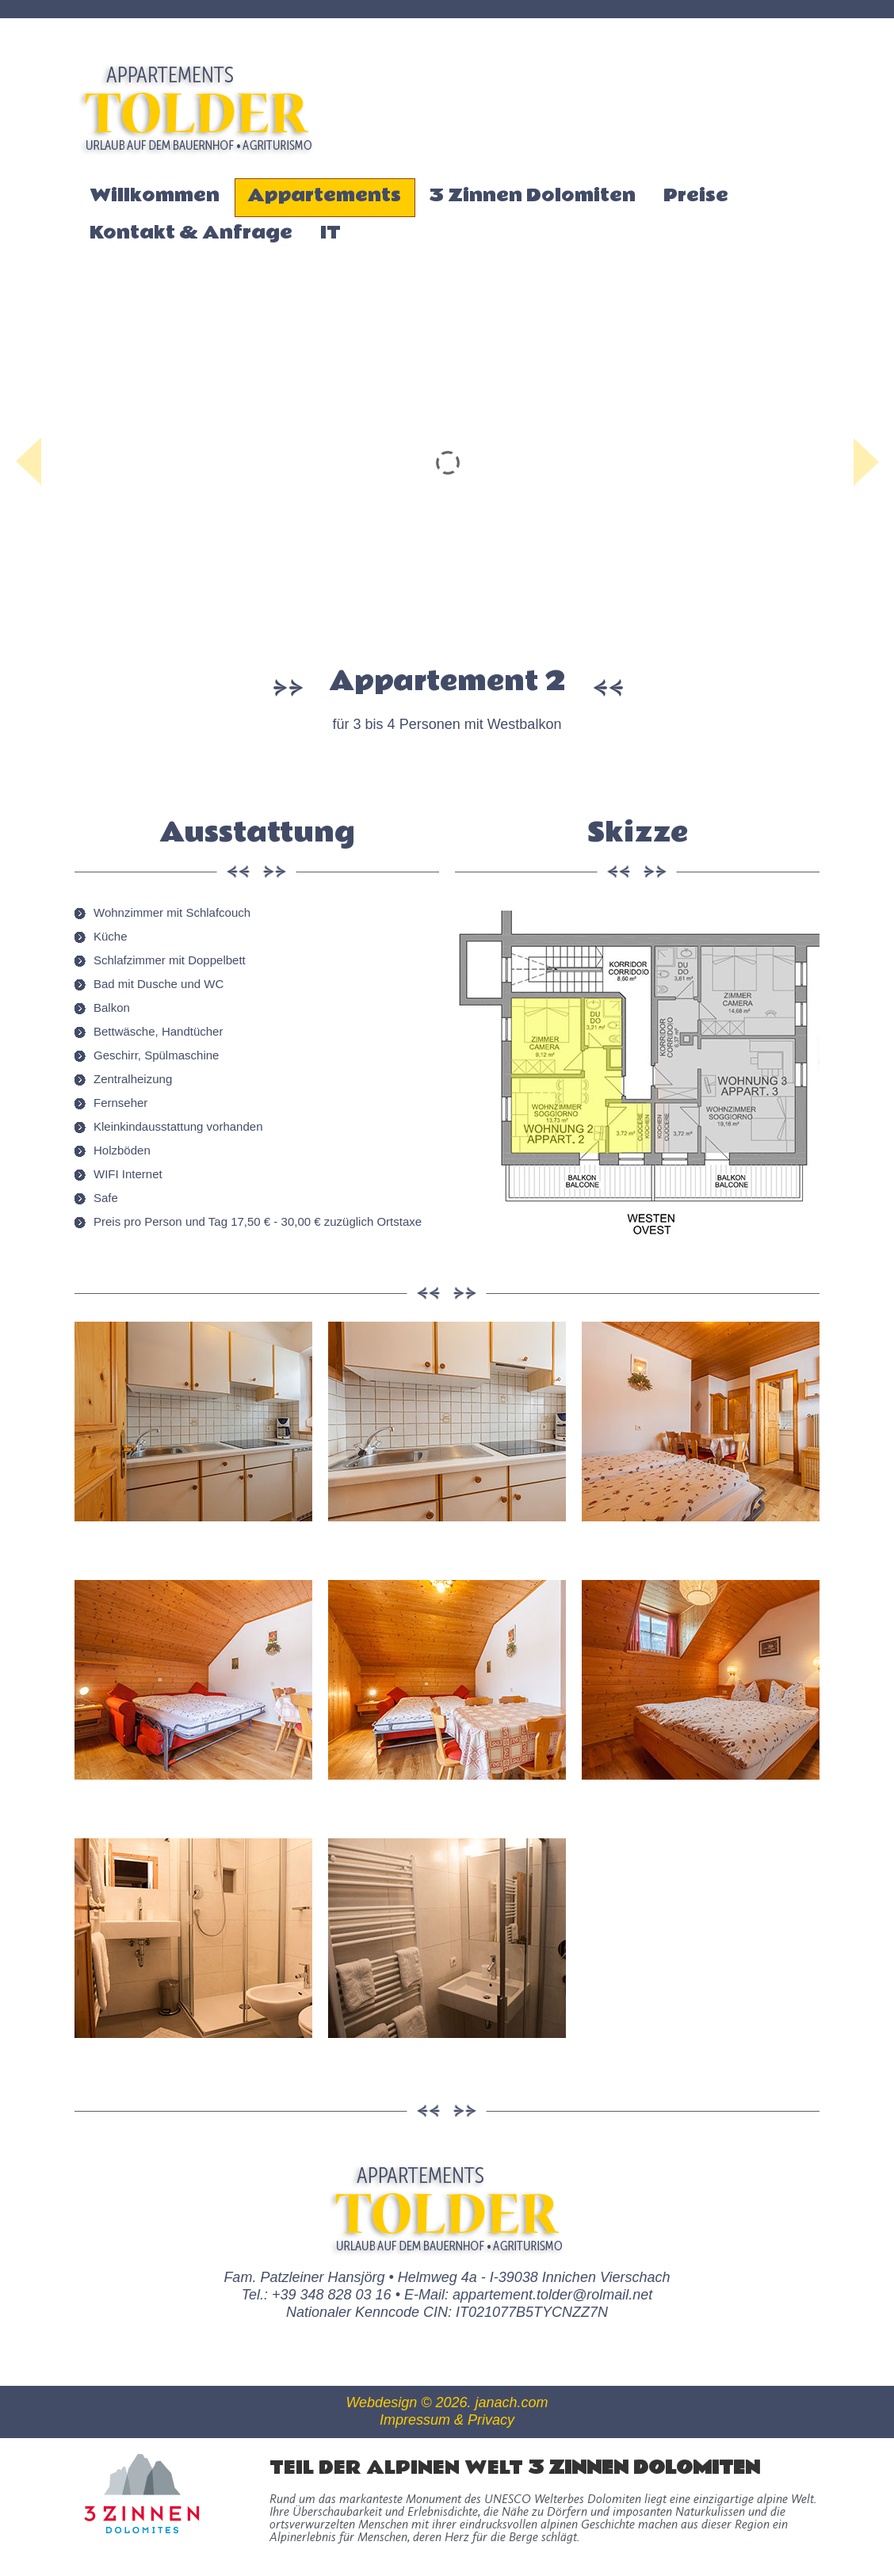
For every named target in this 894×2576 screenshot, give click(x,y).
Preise (695, 195)
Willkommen (155, 195)
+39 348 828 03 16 (332, 2295)
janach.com (512, 2402)
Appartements (324, 197)
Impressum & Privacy (447, 2420)
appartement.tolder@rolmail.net (552, 2295)
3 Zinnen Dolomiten (532, 195)
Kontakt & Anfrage (191, 232)
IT (330, 232)
